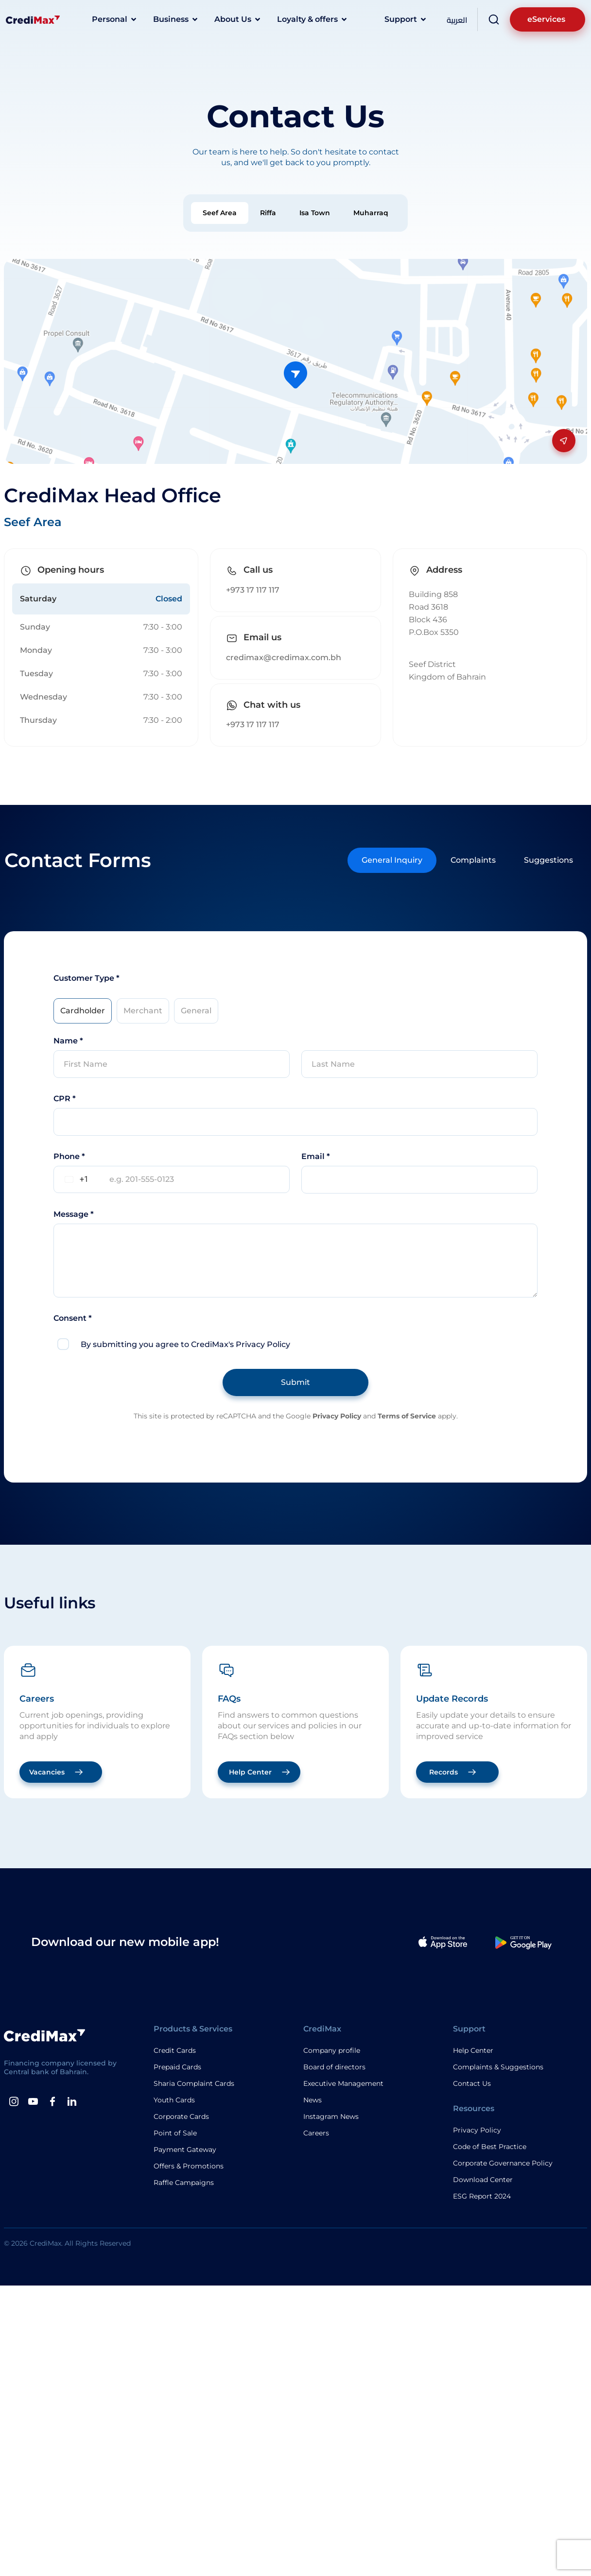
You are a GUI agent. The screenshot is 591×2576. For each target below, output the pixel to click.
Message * (73, 1214)
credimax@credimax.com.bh (283, 657)
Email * (315, 1156)
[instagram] (13, 2101)
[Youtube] (33, 2101)
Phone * (69, 1156)
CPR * (64, 1098)
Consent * (72, 1318)
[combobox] (74, 1179)
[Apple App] (442, 1942)
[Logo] (33, 19)
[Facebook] (52, 2101)
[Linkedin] (72, 2101)
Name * (68, 1040)
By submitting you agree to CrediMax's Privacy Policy (185, 1344)
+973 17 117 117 (252, 590)
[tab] (219, 213)
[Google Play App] (523, 1942)
